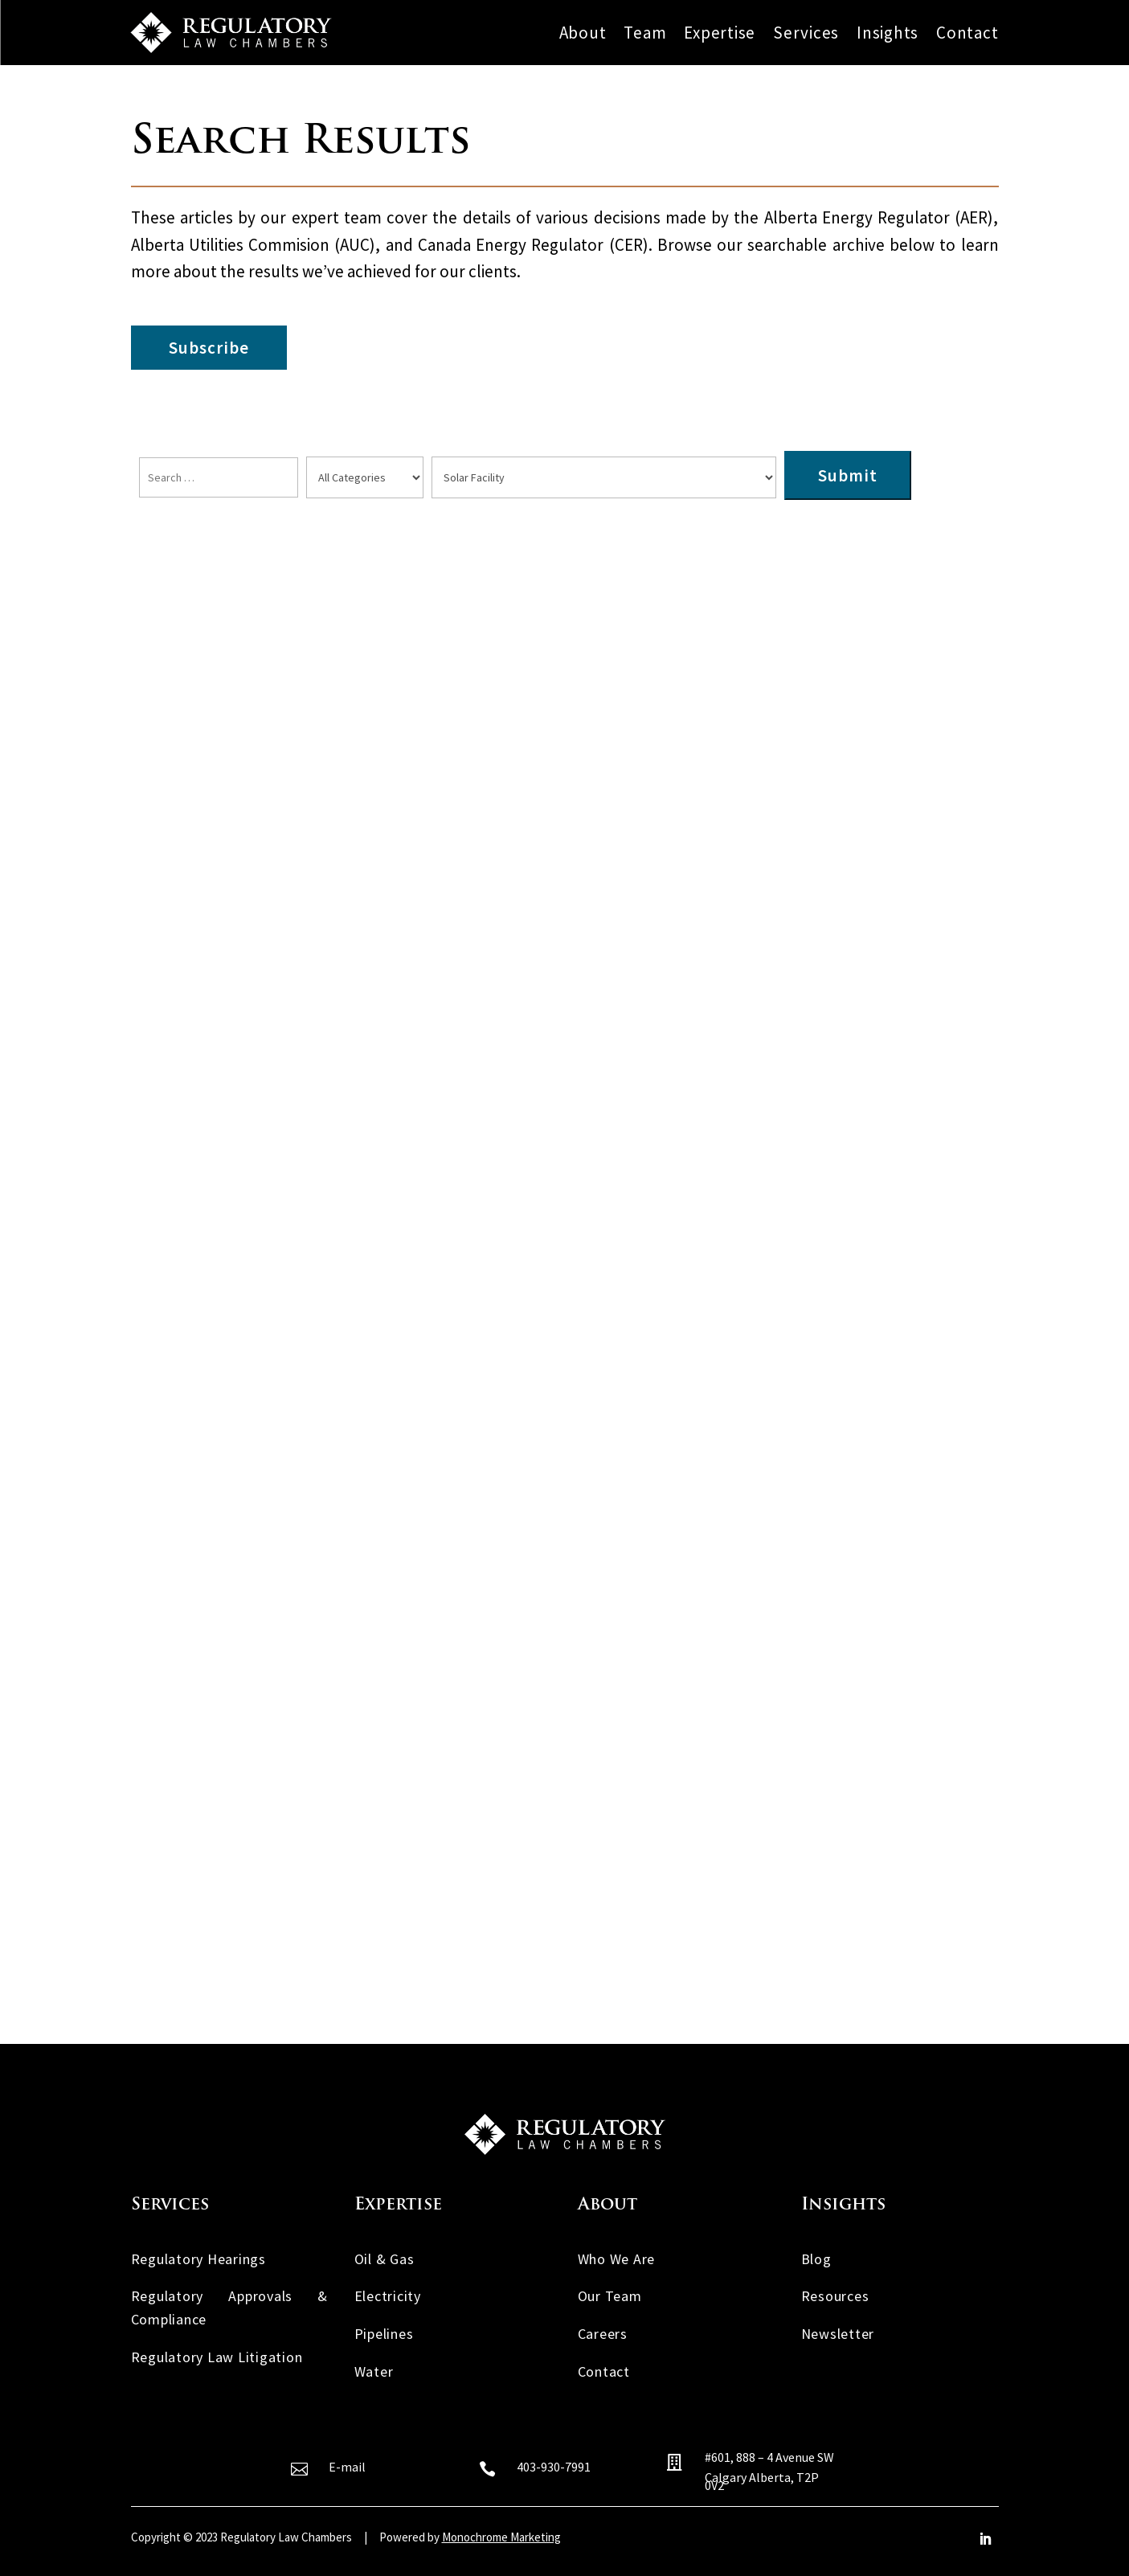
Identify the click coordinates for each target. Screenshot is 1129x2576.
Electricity (387, 2296)
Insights (887, 33)
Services (806, 33)
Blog (816, 2259)
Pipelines (384, 2333)
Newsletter (838, 2333)
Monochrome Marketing (501, 2537)
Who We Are (617, 2259)
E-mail (347, 2467)
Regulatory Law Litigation (217, 2357)
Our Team (610, 2296)
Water (374, 2371)
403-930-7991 (554, 2467)
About (583, 33)
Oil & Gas (384, 2259)
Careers (603, 2333)
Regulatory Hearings (198, 2259)
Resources (835, 2296)
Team (645, 33)
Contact (967, 33)
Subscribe (209, 347)
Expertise (719, 33)
